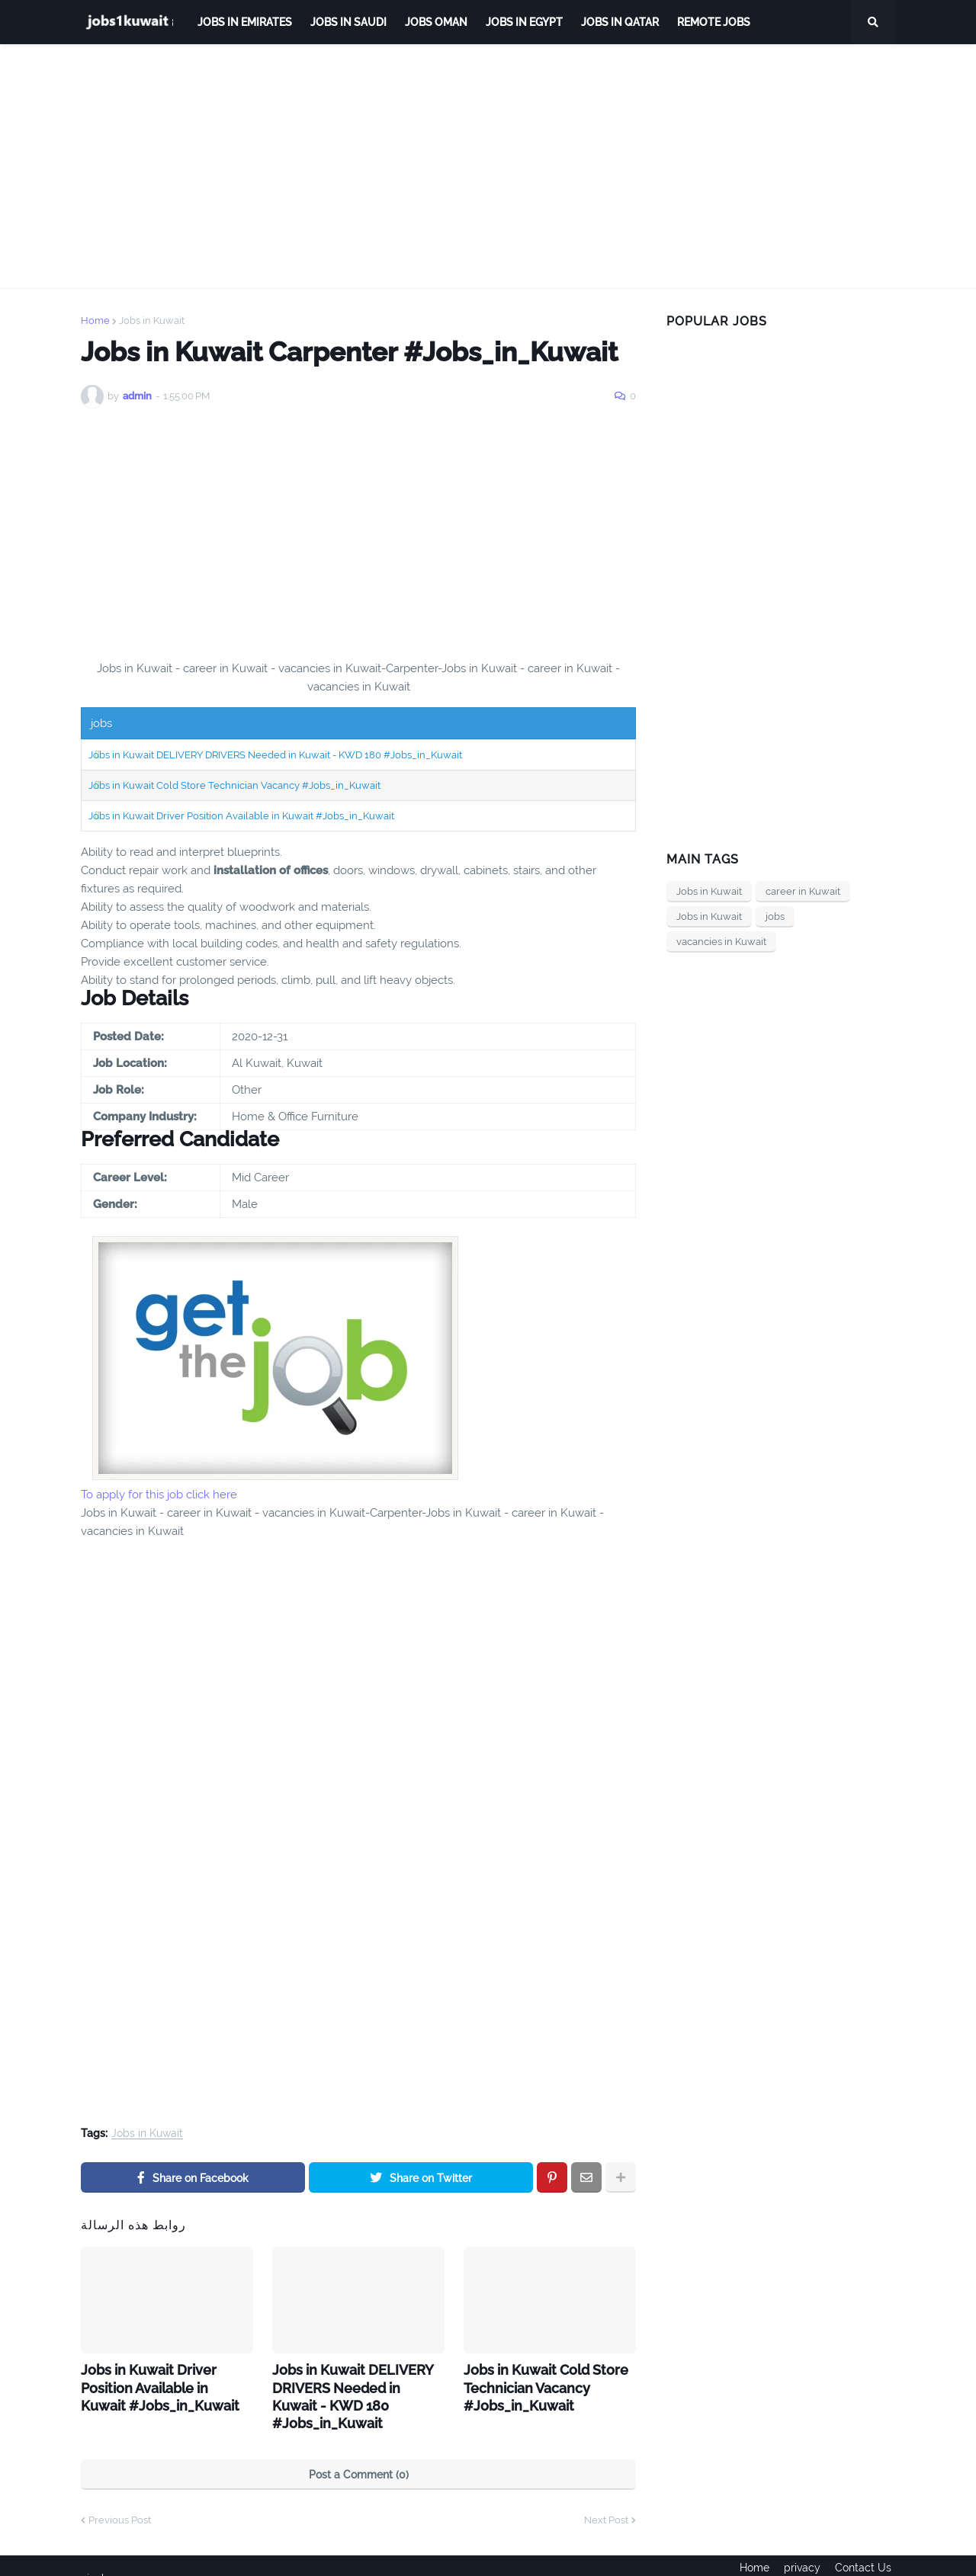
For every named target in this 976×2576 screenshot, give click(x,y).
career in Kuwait (803, 891)
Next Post (606, 2496)
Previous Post (119, 2496)
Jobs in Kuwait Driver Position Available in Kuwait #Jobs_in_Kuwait (241, 816)
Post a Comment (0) (359, 2451)
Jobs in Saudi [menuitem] (348, 22)
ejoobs (97, 2554)
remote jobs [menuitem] (713, 22)
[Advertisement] (488, 166)
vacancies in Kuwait (721, 941)
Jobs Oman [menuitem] (436, 22)
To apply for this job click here (159, 1494)
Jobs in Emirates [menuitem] (244, 22)
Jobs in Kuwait (152, 320)
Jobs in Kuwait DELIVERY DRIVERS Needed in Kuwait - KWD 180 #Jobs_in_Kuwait (275, 755)
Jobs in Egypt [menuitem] (524, 22)
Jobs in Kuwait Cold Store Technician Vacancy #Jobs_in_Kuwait (234, 785)
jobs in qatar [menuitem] (620, 22)
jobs (775, 916)
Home (95, 320)
